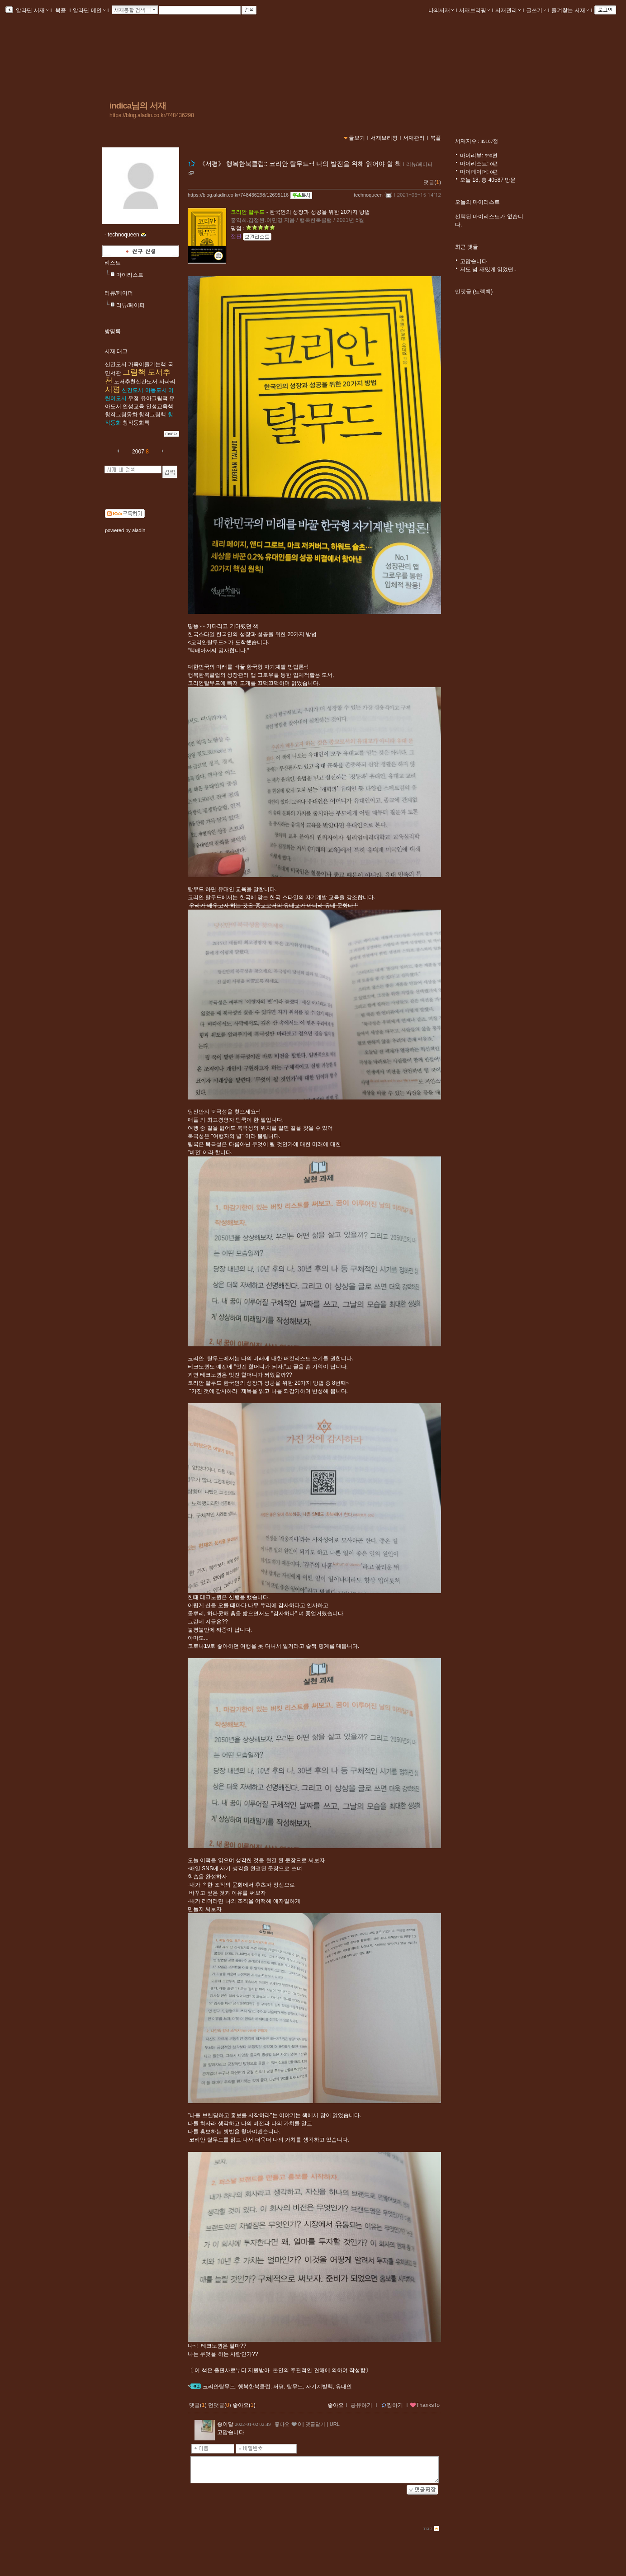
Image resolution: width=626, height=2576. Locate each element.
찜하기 (392, 2405)
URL (335, 2424)
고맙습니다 (473, 261)
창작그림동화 (121, 414)
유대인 (344, 2386)
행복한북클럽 (254, 2386)
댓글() (432, 182)
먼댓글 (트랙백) (474, 291)
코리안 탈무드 (248, 212)
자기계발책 (319, 2386)
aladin (138, 530)
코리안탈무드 (219, 2386)
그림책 (134, 372)
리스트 (112, 262)
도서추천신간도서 (135, 381)
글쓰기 (536, 10)
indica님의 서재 (137, 105)
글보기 (357, 138)
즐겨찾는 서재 (570, 10)
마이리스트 (129, 275)
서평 (112, 389)
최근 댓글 (466, 247)
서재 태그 (116, 351)
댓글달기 (315, 2424)
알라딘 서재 (31, 10)
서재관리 (508, 10)
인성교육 (133, 406)
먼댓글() (219, 2405)
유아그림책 (154, 398)
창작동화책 (136, 423)
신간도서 (132, 390)
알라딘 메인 (89, 10)
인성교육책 (159, 406)
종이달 (225, 2424)
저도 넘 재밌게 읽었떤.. (488, 269)
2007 (138, 451)
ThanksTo (425, 2405)
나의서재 (441, 10)
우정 (133, 398)
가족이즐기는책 (147, 364)
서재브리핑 (474, 10)
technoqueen (368, 195)
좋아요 (335, 2405)
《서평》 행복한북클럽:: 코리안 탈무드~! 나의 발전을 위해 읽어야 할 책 (300, 163)
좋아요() (244, 2405)
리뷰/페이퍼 (118, 293)
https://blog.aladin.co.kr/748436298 (151, 115)
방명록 (112, 331)
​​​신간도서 (116, 364)
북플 (61, 10)
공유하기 (361, 2405)
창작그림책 (152, 414)
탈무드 (295, 2386)
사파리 (167, 381)
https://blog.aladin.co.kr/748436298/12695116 (238, 195)
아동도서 (156, 390)
